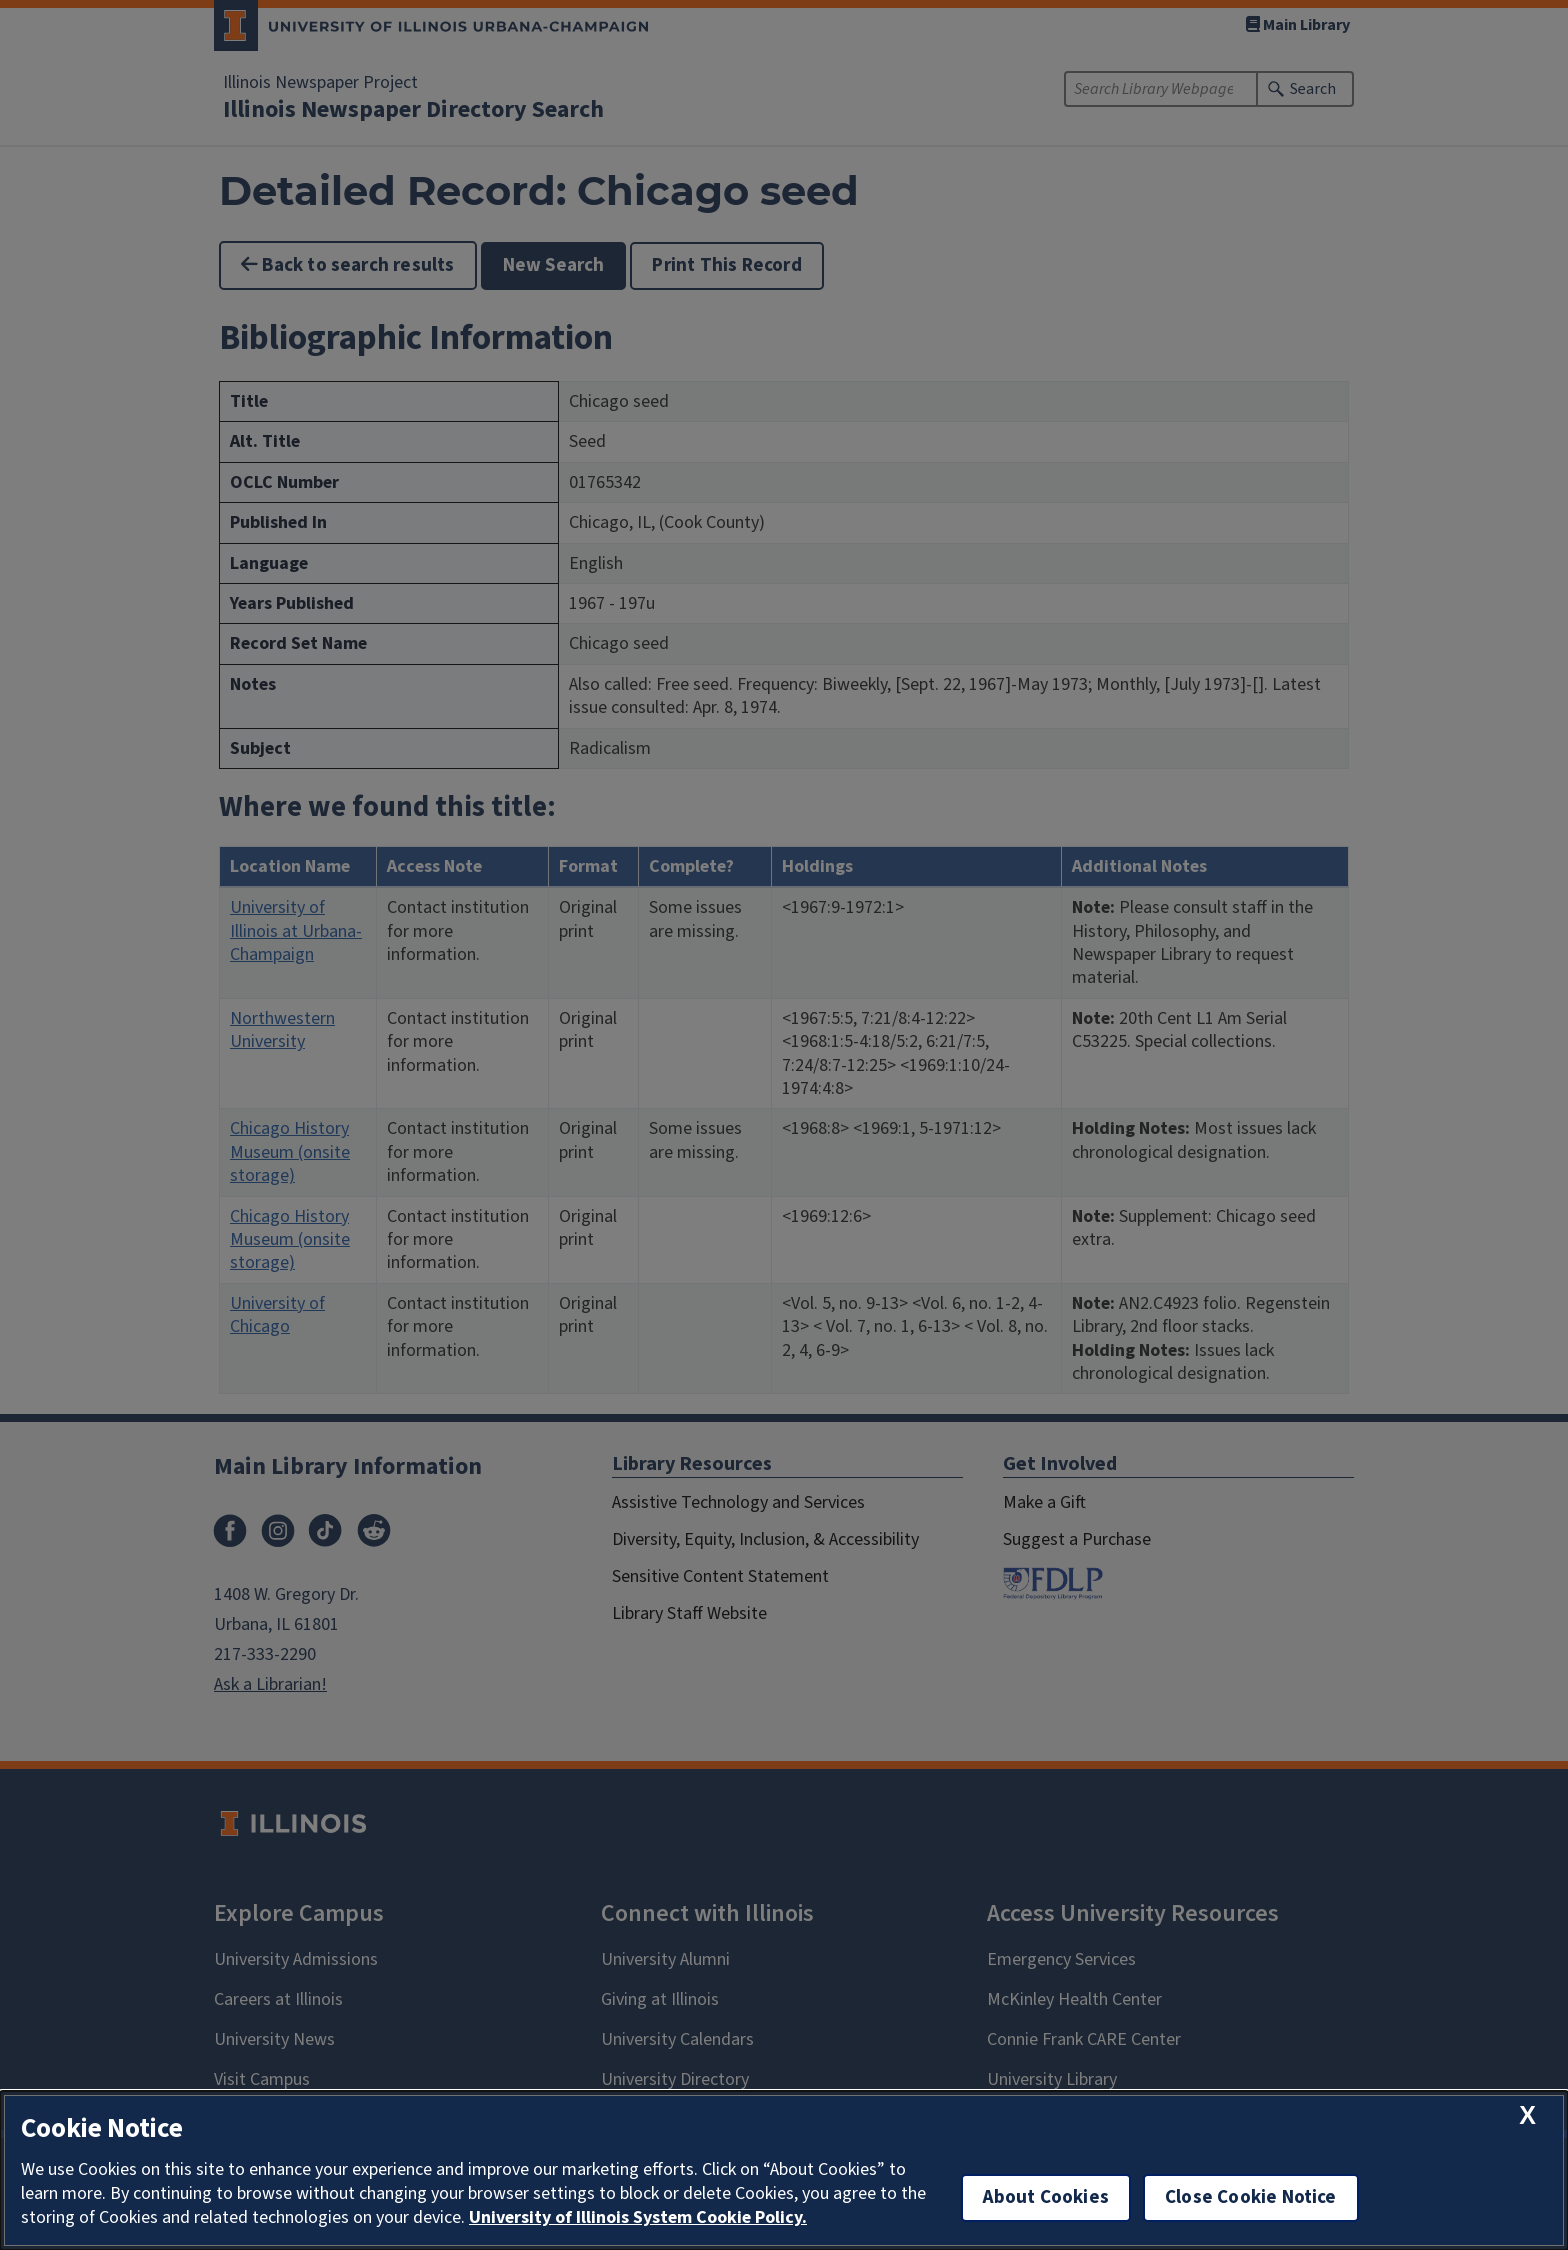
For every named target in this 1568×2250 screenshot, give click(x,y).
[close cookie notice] (1527, 2115)
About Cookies (1046, 2197)
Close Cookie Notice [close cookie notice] (1251, 2197)
